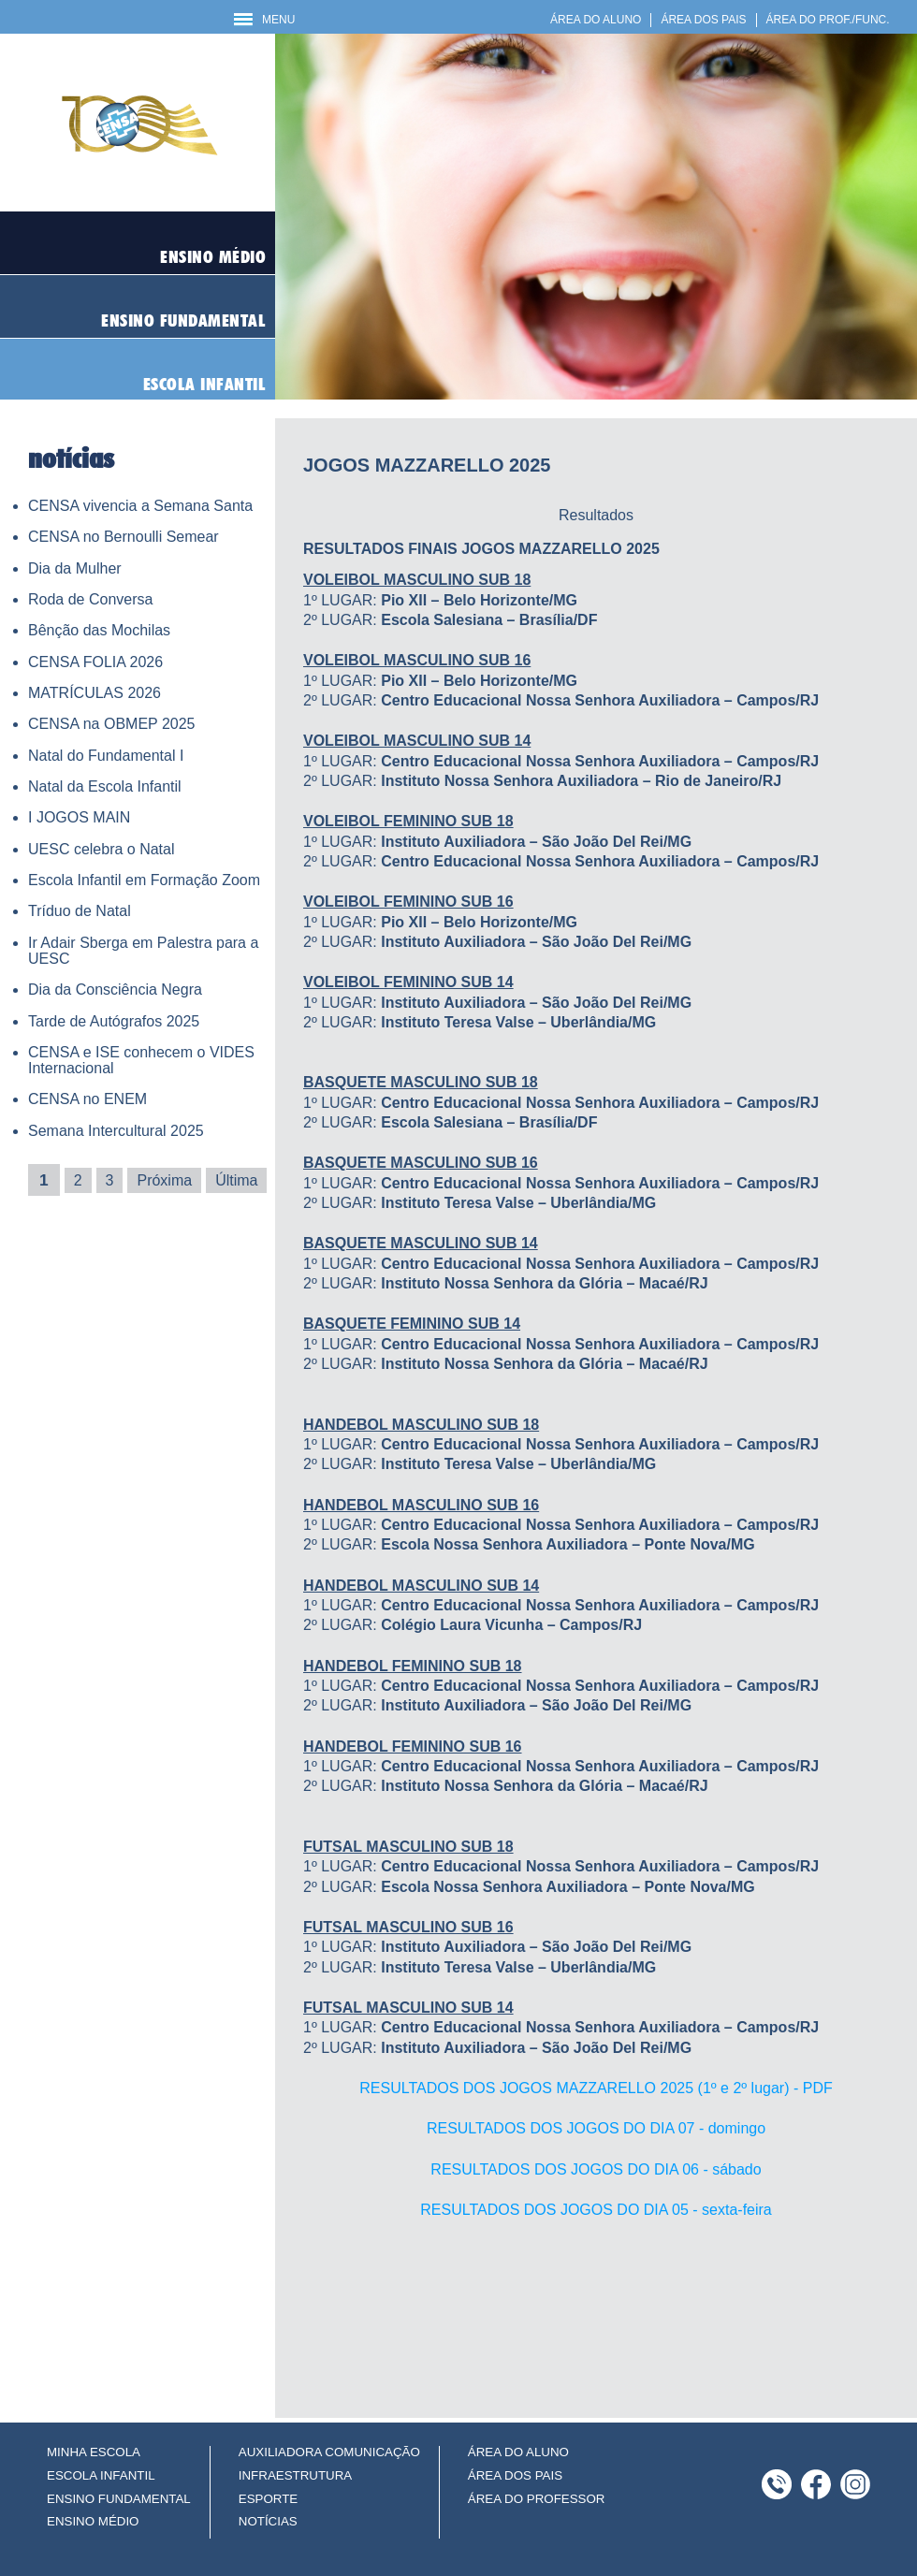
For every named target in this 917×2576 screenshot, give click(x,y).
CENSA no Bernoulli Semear (123, 537)
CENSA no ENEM (87, 1099)
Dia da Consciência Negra (115, 989)
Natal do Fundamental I (105, 756)
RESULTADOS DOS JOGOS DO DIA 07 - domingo (596, 2128)
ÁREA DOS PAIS (703, 19)
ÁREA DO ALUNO (595, 19)
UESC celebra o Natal (101, 849)
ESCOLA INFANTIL (101, 2475)
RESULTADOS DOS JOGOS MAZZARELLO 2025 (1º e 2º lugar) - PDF (595, 2088)
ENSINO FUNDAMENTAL (119, 2499)
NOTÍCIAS (268, 2521)
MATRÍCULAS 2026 (94, 693)
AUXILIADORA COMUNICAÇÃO (329, 2452)
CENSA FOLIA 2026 (95, 662)
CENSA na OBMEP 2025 (111, 724)
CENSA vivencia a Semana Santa (140, 506)
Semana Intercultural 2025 (116, 1131)
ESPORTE (268, 2499)
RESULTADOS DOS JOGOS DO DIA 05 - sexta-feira (596, 2210)
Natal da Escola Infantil (105, 786)
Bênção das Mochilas (99, 630)
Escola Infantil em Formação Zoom (144, 880)
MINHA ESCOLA (93, 2452)
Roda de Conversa (90, 599)
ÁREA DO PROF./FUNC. (828, 19)
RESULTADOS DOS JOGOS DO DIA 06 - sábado (595, 2169)
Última (236, 1180)
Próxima (164, 1180)
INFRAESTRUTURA (295, 2475)
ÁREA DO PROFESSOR (536, 2499)
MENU (264, 19)
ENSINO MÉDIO (93, 2521)
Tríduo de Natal (79, 911)
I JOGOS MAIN (79, 817)
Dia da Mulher (75, 568)
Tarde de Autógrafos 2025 (113, 1021)
